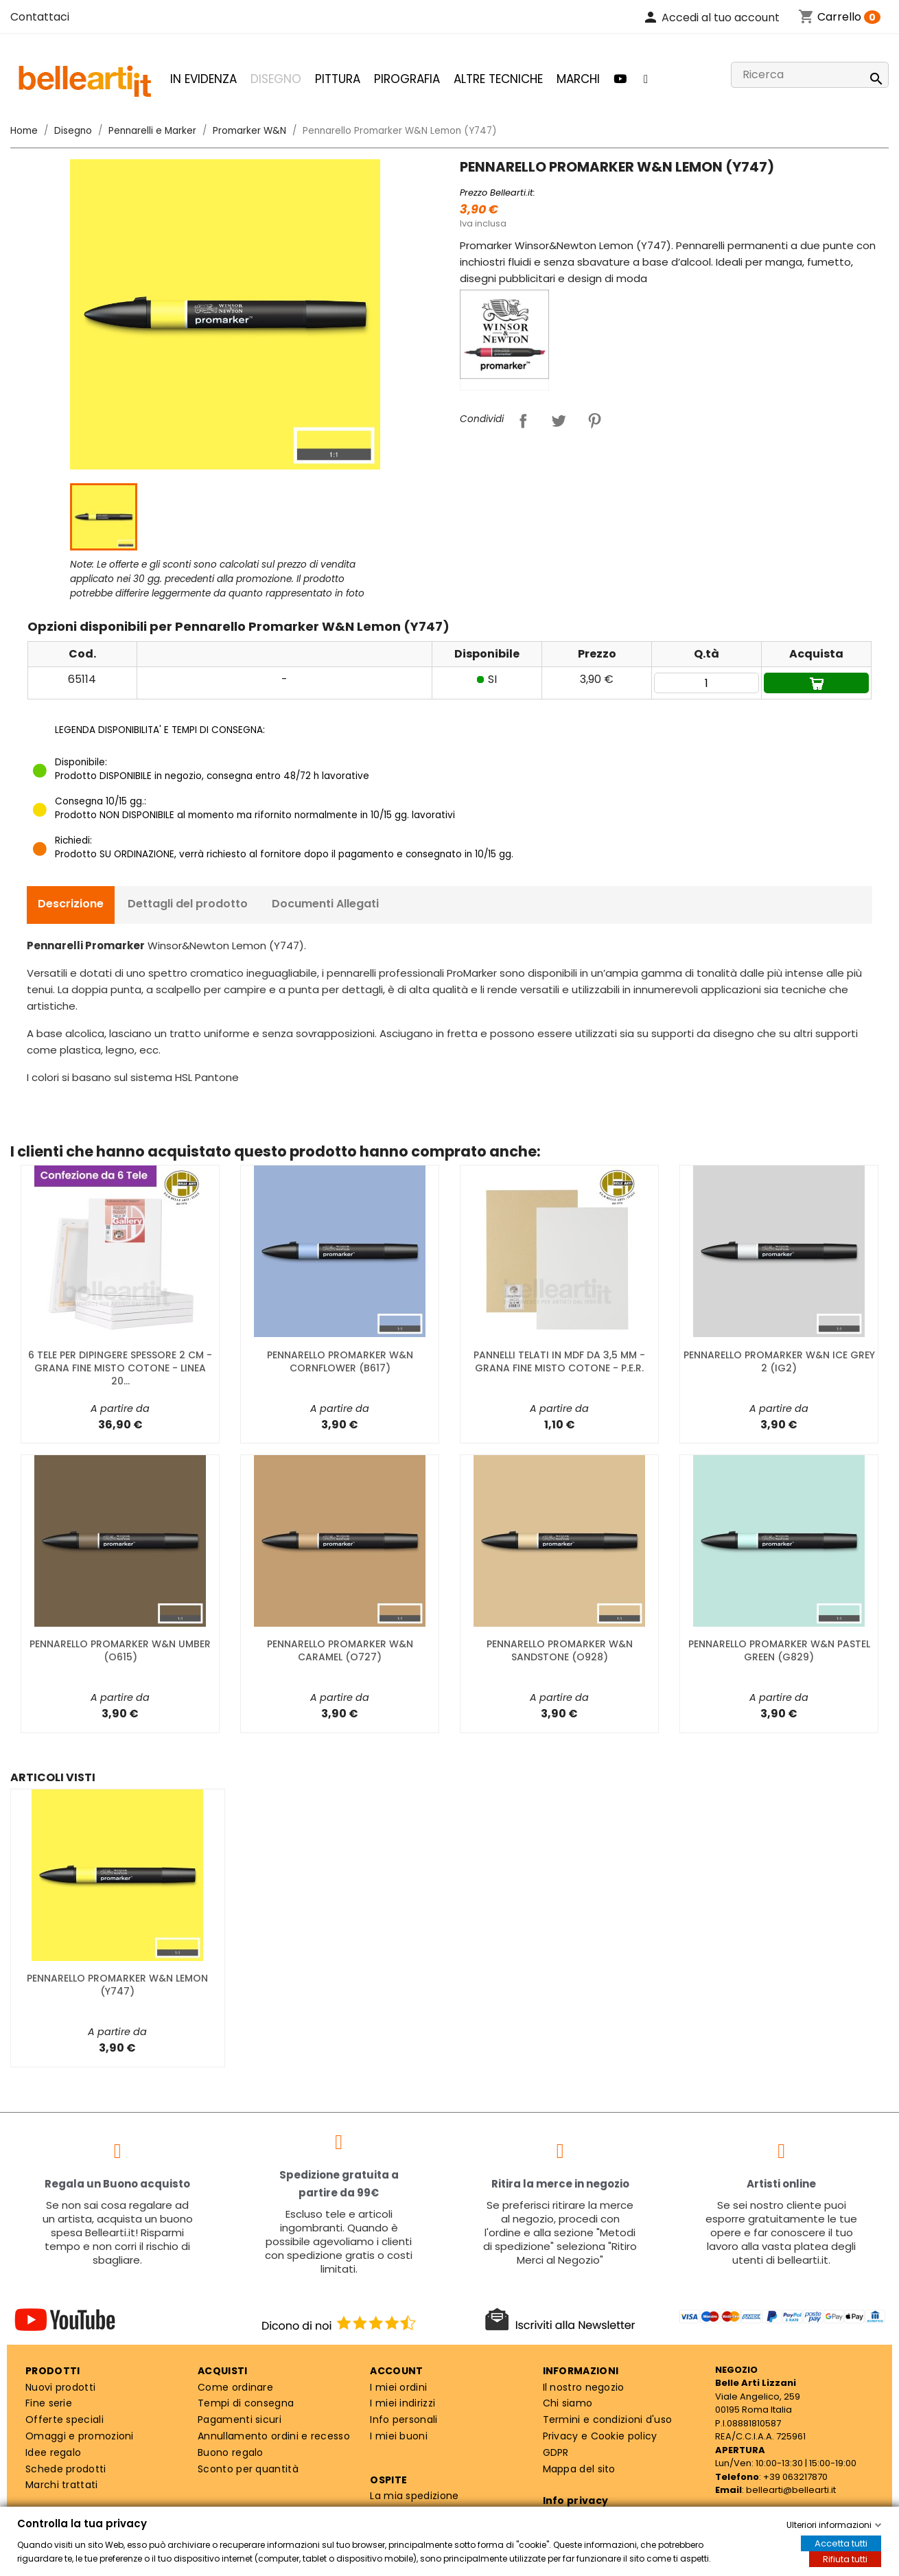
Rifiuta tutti (845, 2559)
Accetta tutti (841, 2543)
